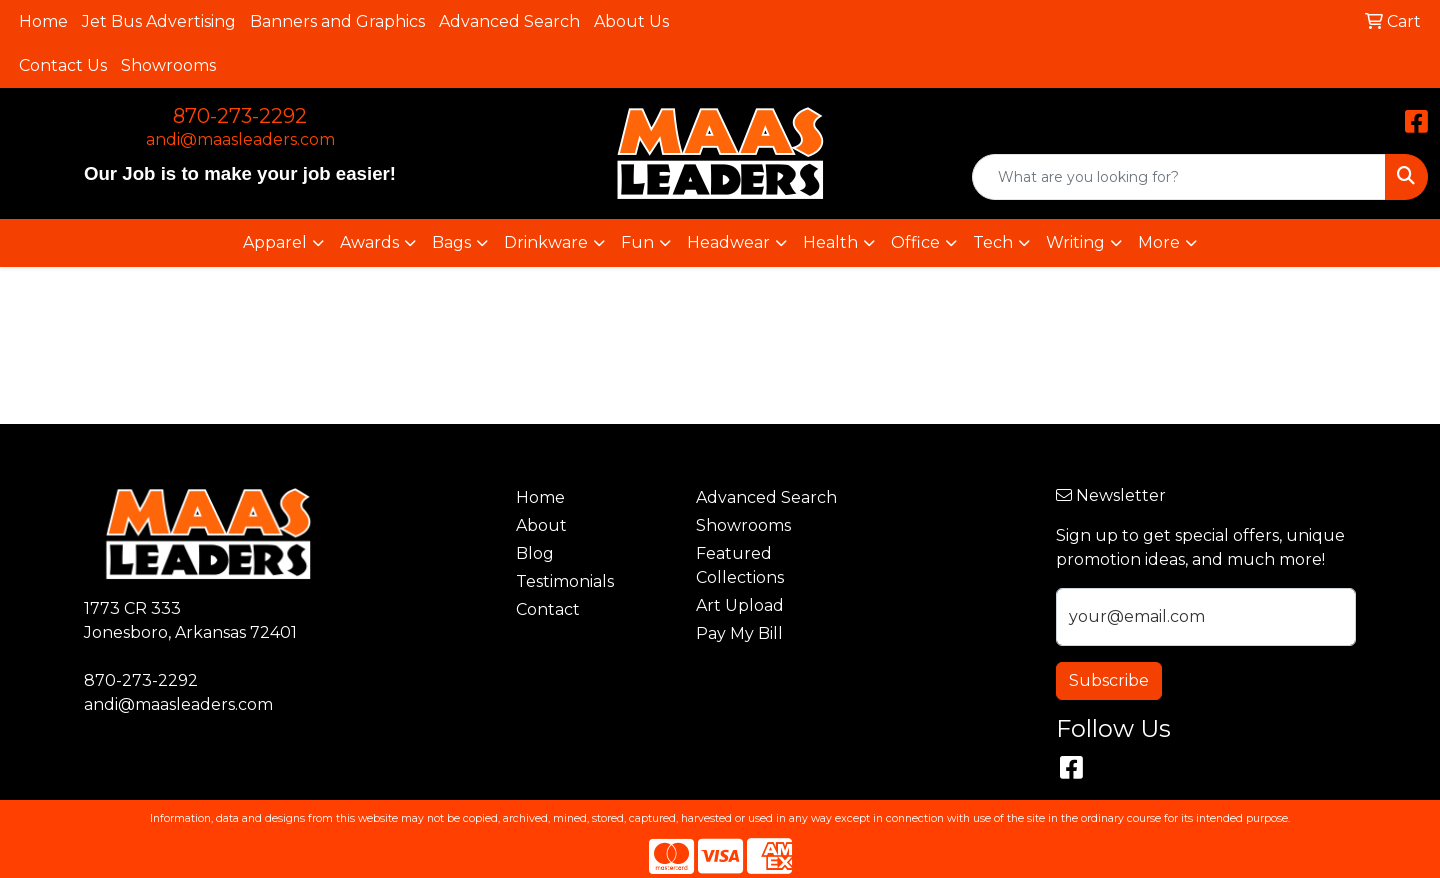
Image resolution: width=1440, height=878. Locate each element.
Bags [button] (451, 242)
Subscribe (1109, 680)
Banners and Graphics (337, 21)
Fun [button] (637, 242)
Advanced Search (509, 21)
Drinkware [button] (546, 242)
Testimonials (565, 581)
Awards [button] (369, 242)
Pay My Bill (739, 633)
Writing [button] (1075, 242)
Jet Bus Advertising (159, 21)
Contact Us (63, 65)
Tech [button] (993, 242)
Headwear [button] (728, 242)
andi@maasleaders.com (240, 139)
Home (43, 21)
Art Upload (740, 605)
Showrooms (168, 65)
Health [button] (830, 242)
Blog (535, 553)
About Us (631, 21)
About (541, 525)
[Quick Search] (1179, 177)
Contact (548, 609)
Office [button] (915, 242)
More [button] (1159, 242)
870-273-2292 (240, 116)
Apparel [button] (275, 242)
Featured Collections (740, 565)
